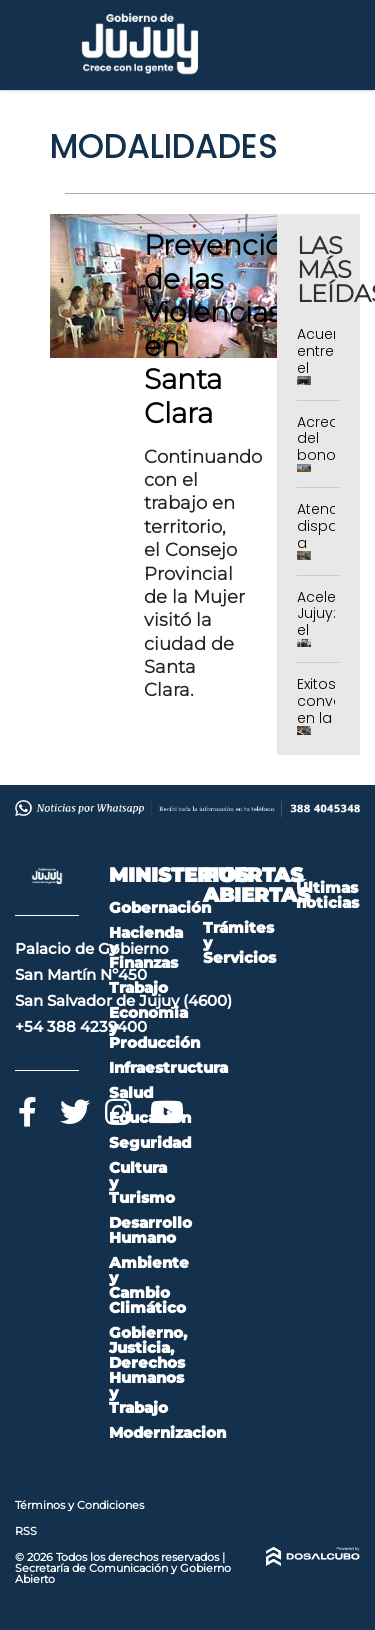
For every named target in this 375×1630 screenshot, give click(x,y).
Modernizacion (167, 1432)
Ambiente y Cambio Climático (149, 1285)
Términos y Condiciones (79, 1505)
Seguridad (150, 1142)
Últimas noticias (327, 895)
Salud (131, 1092)
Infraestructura (168, 1067)
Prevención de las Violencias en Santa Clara (222, 329)
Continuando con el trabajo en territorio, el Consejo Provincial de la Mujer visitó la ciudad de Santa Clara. (203, 574)
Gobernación (160, 907)
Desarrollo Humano (150, 1230)
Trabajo (138, 987)
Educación (150, 1117)
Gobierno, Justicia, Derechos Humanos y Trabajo (148, 1370)
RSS (26, 1531)
